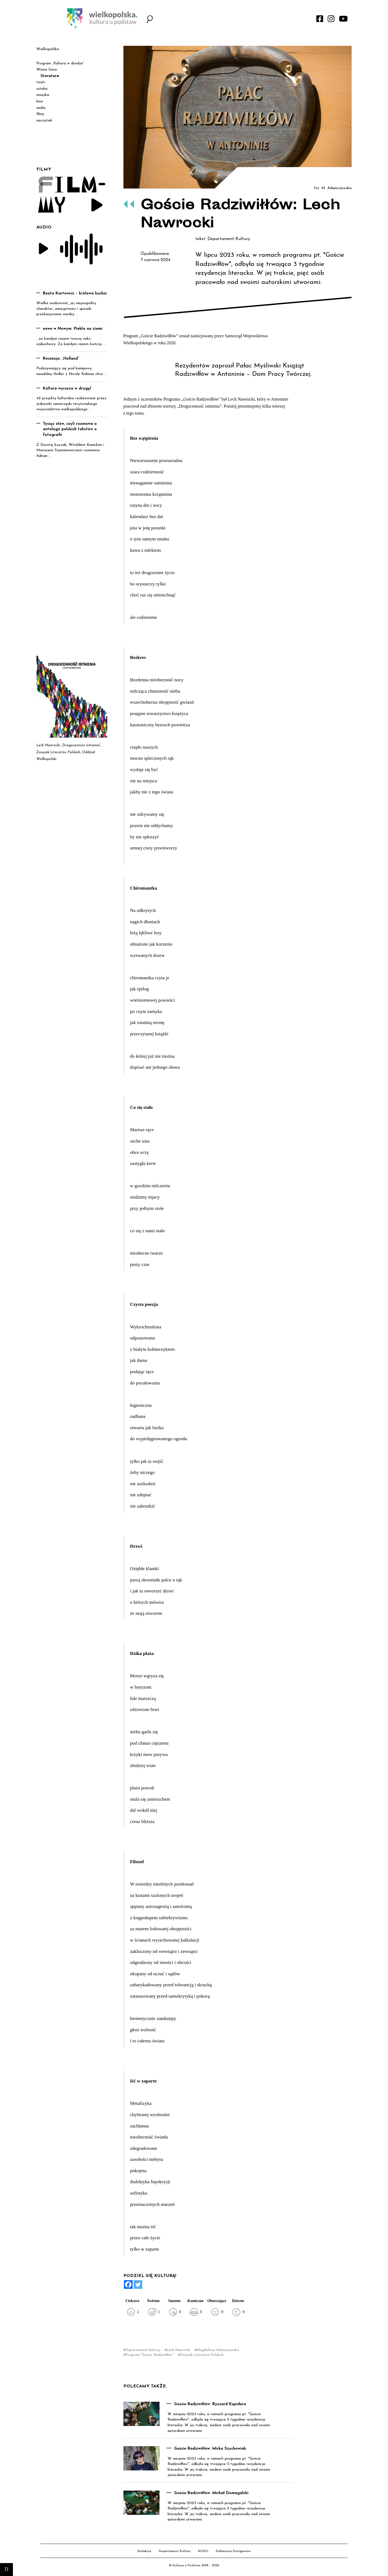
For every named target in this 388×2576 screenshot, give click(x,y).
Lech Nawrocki (178, 2350)
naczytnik (44, 121)
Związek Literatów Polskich (202, 2355)
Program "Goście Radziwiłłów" (149, 2355)
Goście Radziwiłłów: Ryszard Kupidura (210, 2404)
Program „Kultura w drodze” (60, 63)
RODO (203, 2551)
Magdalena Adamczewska (217, 2350)
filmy (40, 114)
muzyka (42, 95)
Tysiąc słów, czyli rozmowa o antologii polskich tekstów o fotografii (70, 429)
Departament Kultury (142, 2350)
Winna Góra (46, 70)
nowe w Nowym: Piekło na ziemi (72, 329)
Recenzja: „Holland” (61, 359)
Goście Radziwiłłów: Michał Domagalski (211, 2493)
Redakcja (144, 2551)
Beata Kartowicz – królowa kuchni (75, 293)
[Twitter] (138, 2284)
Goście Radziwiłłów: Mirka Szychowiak (210, 2449)
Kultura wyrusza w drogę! (67, 389)
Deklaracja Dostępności (233, 2551)
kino (39, 101)
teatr (40, 82)
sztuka (41, 89)
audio (41, 108)
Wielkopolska (47, 49)
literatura (50, 76)
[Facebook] (128, 2284)
